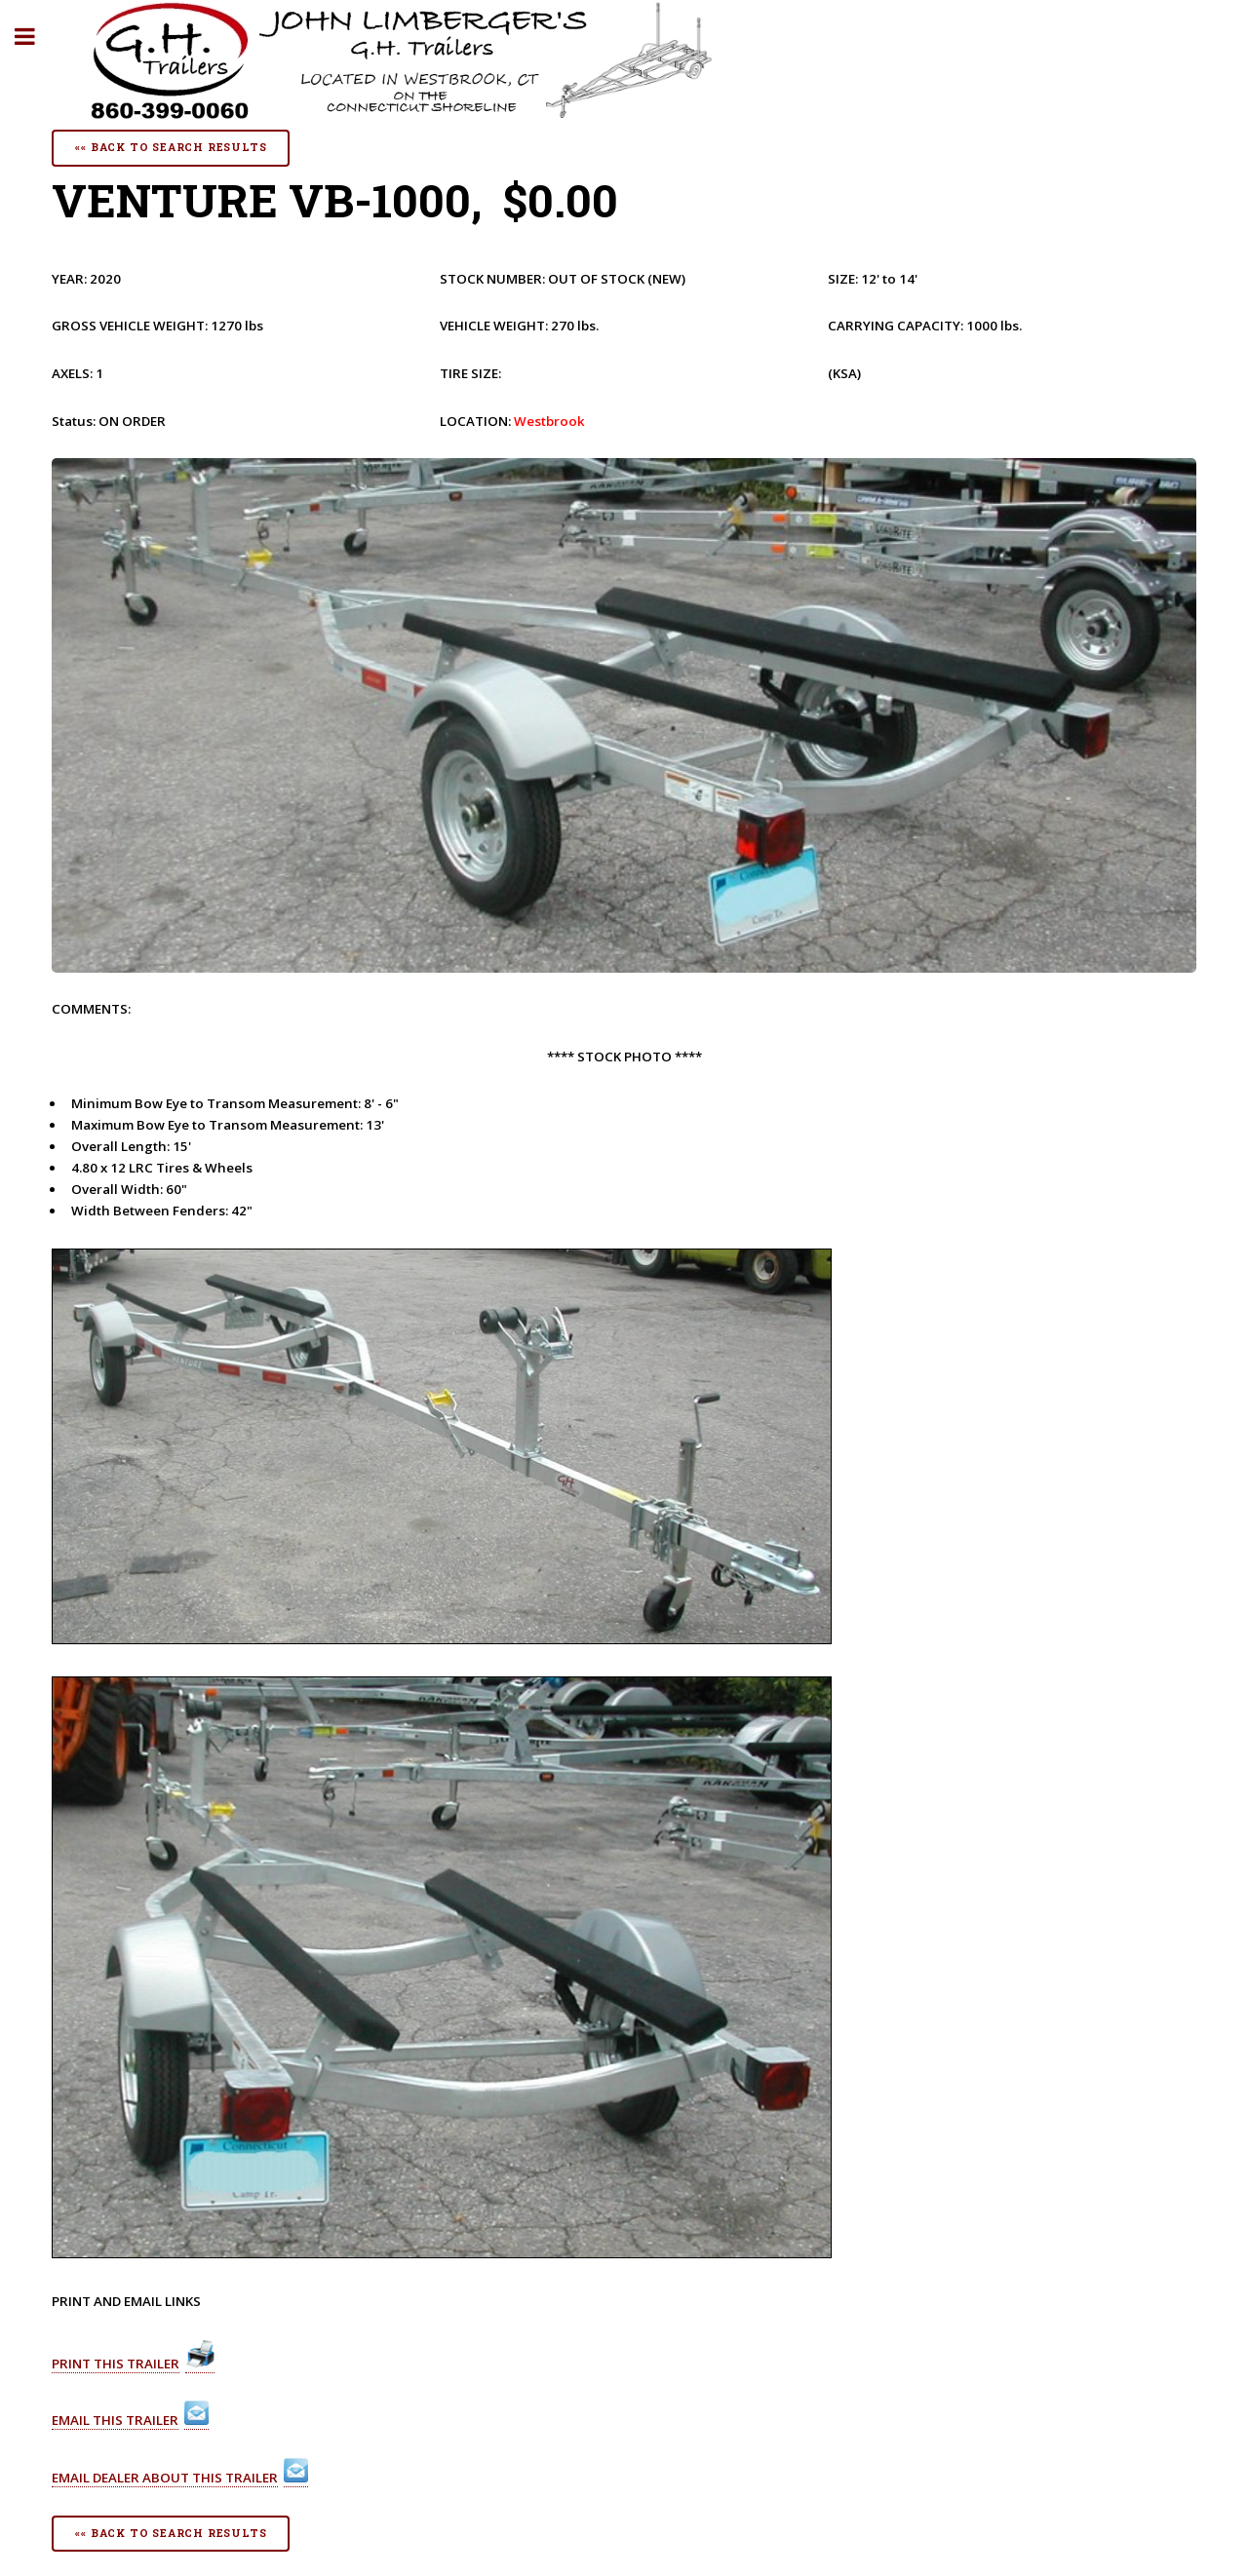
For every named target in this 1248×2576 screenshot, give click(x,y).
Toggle (35, 36)
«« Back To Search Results (170, 147)
